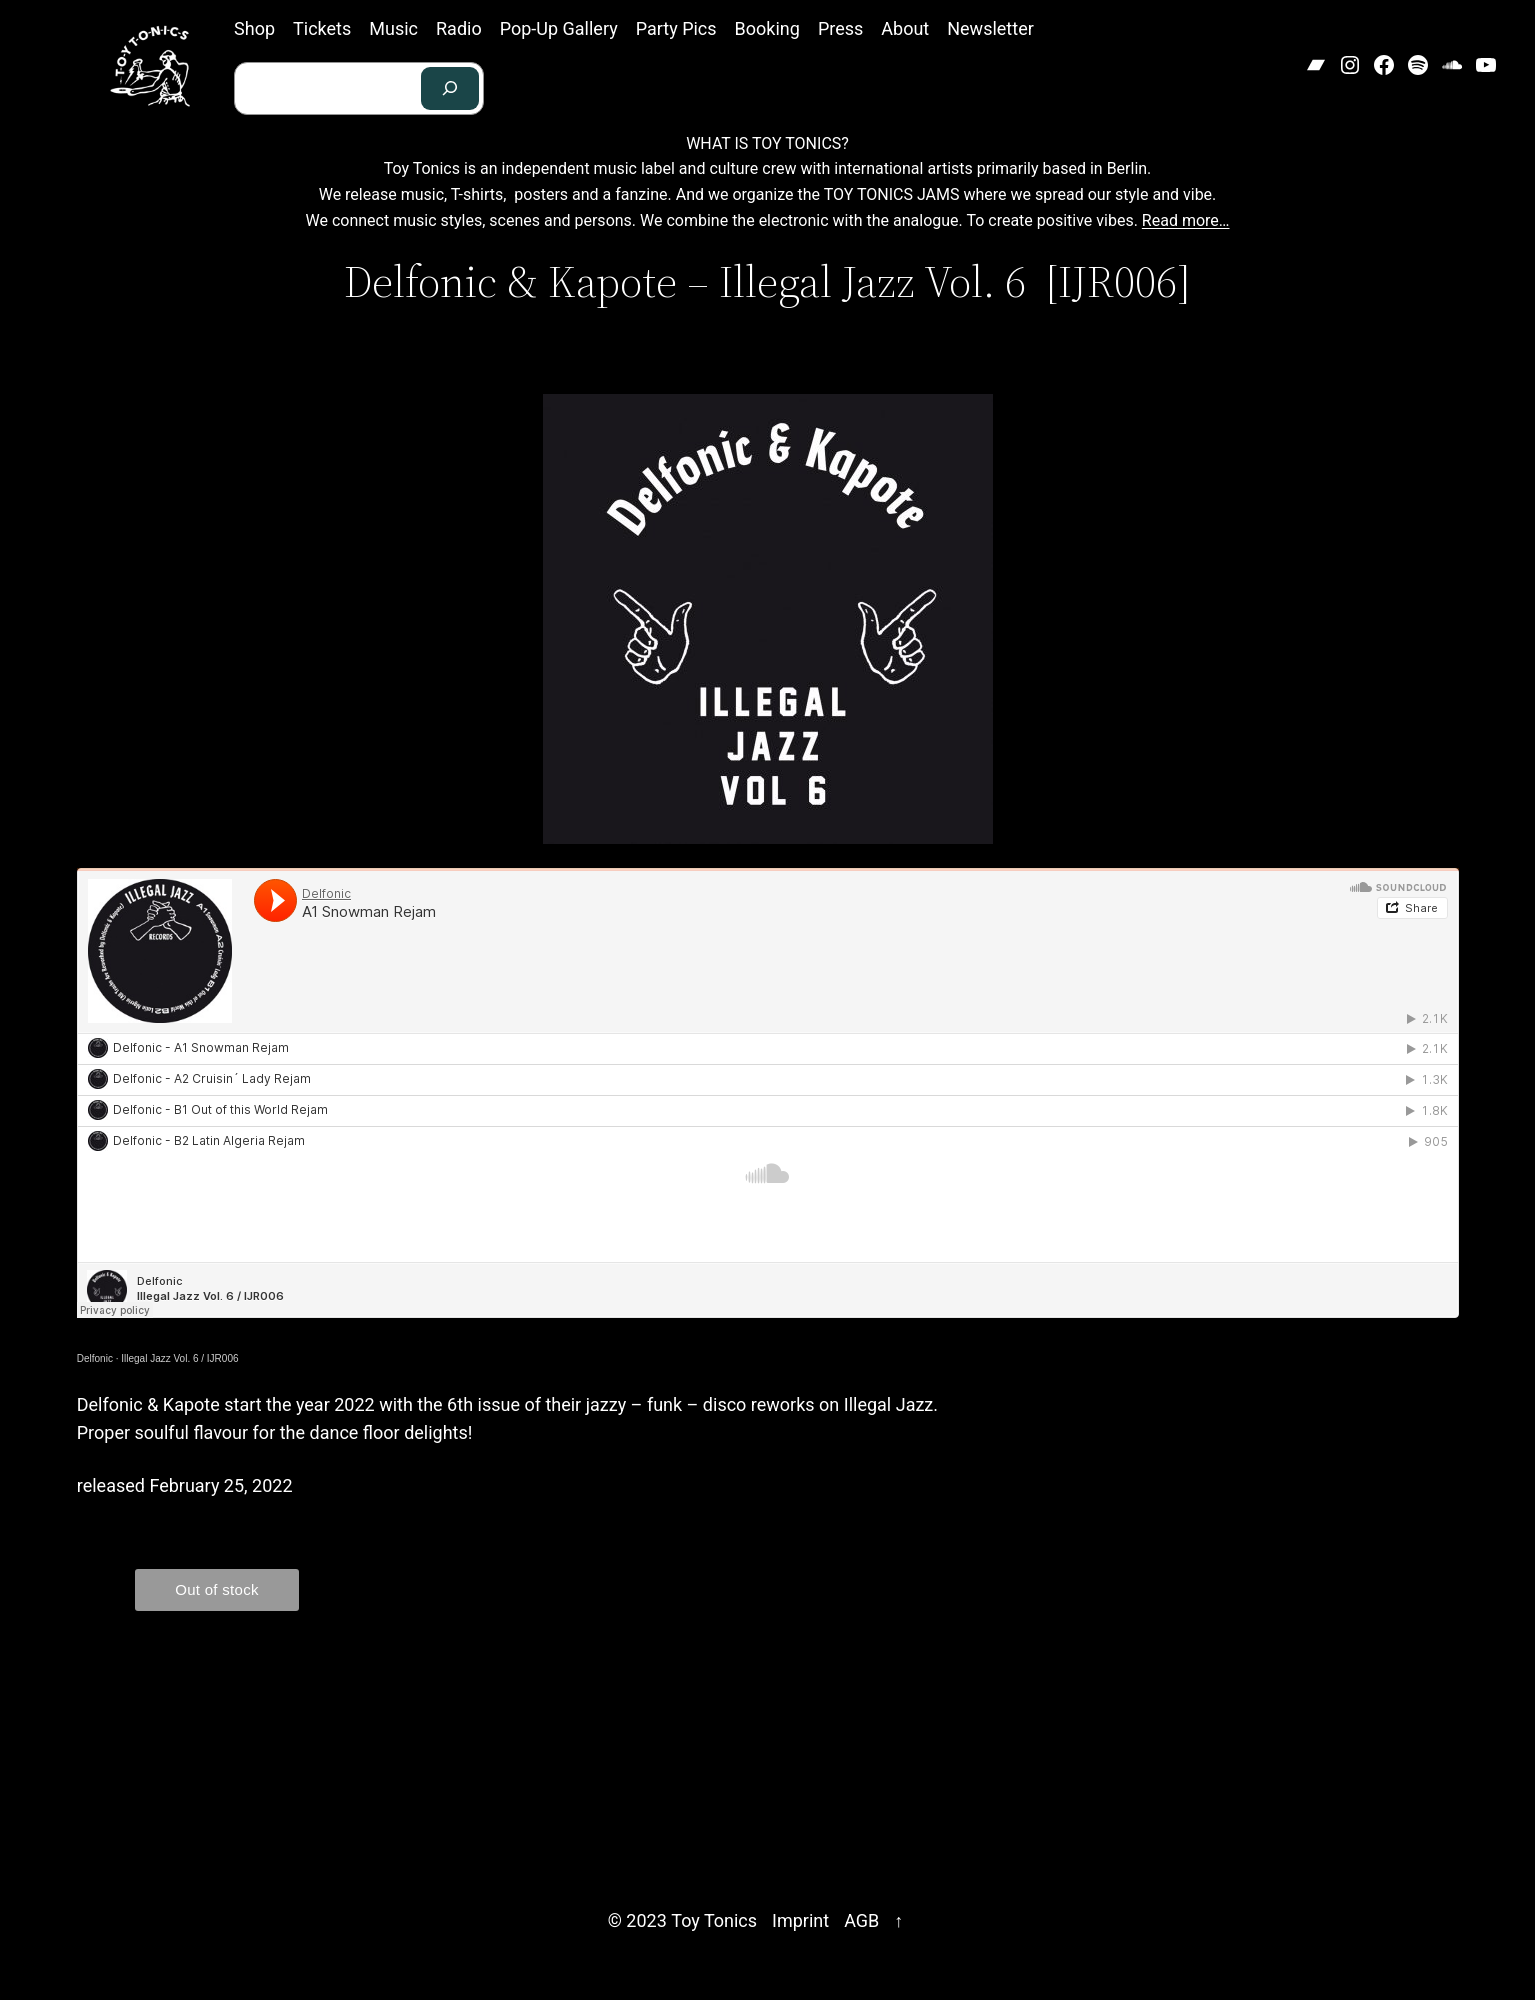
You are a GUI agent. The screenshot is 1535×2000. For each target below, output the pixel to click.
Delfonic (95, 1358)
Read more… (1186, 220)
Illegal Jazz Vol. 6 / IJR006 (179, 1358)
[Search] (450, 88)
